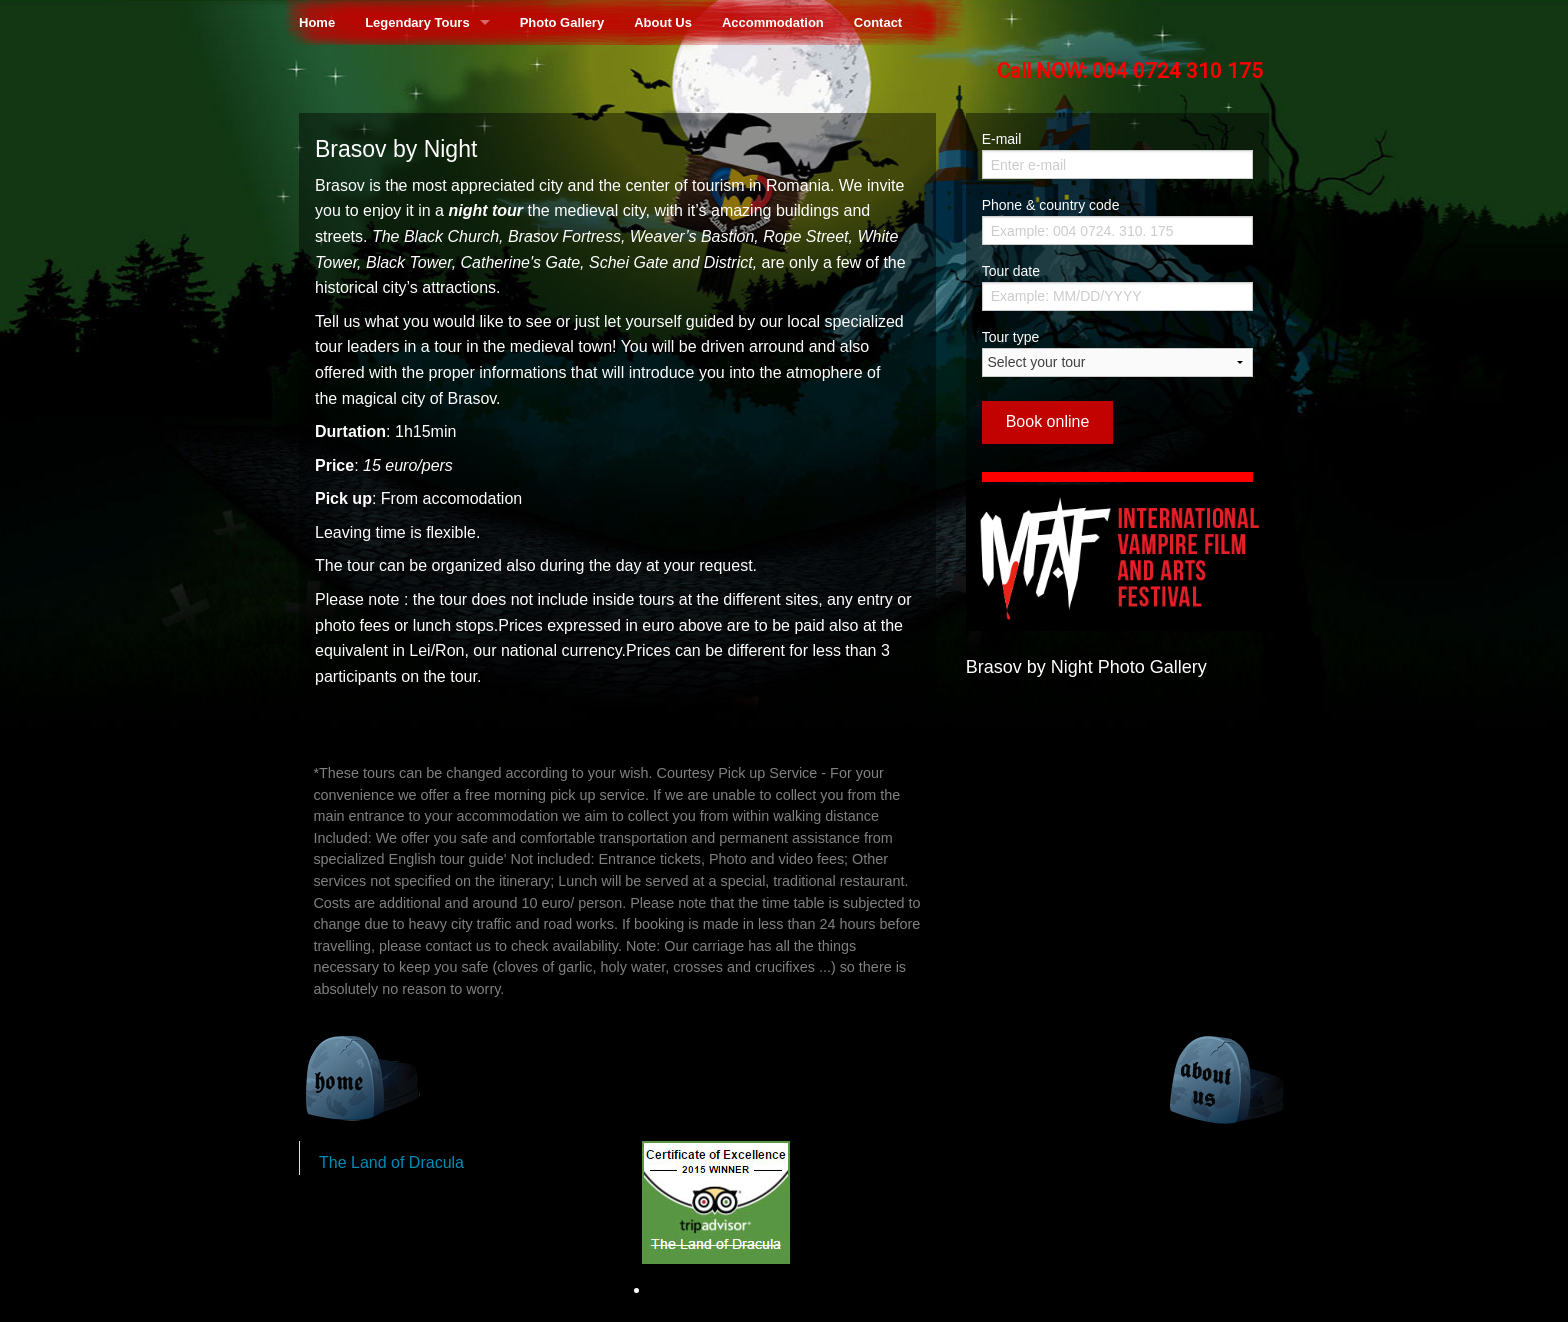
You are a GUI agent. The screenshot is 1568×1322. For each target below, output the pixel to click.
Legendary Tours (417, 22)
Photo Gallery (562, 22)
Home (317, 22)
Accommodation (773, 22)
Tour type (1117, 353)
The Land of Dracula (391, 1162)
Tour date (1011, 271)
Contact (878, 22)
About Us (663, 22)
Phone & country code (1051, 205)
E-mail (1002, 139)
